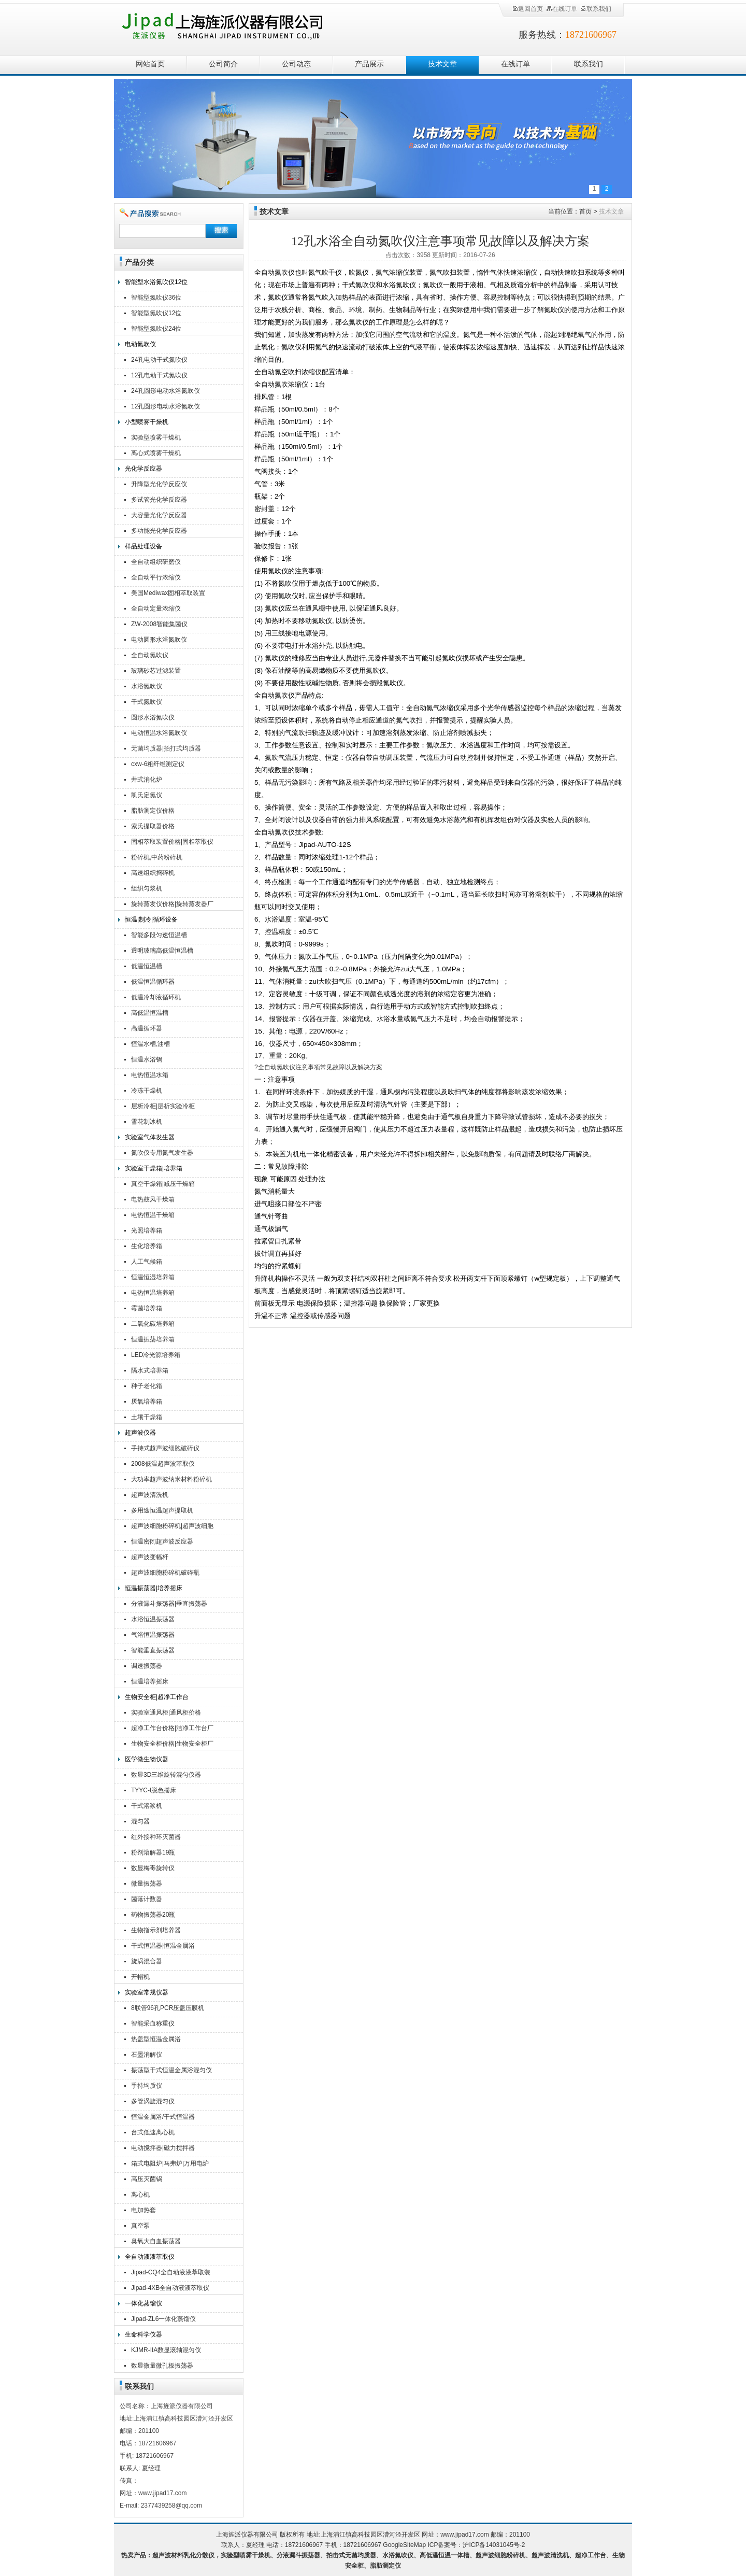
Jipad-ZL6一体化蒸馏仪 (163, 2319)
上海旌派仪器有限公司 (236, 27)
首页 (585, 211)
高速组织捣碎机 (153, 872)
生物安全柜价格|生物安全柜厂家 (172, 1745)
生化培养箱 (146, 1246)
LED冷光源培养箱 (155, 1354)
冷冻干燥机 (146, 1090)
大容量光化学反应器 (159, 515)
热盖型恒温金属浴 (156, 2039)
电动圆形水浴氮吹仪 (159, 639)
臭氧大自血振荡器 (156, 2241)
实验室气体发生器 (150, 1137)
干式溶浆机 (146, 1805)
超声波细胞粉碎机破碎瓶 (165, 1572)
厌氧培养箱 (146, 1401)
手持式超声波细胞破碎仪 (165, 1448)
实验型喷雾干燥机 (156, 437)
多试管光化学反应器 (159, 499)
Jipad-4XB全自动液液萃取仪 (170, 2287)
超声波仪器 (140, 1432)
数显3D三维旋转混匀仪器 (166, 1774)
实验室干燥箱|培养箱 (153, 1168)
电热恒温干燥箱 (153, 1215)
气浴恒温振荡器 (153, 1634)
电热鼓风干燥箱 (153, 1199)
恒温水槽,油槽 (150, 1044)
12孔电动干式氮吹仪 (159, 375)
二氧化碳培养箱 (153, 1323)
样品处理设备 (143, 546)
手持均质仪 (146, 2085)
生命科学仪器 (143, 2334)
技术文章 (442, 64)
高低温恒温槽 (149, 1012)
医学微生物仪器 (146, 1759)
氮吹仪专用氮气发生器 (162, 1152)
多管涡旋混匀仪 (153, 2101)
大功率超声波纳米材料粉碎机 (171, 1479)
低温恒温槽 (146, 966)
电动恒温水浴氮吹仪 (159, 733)
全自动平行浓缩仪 (156, 577)
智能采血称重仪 (153, 2023)
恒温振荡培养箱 (153, 1339)
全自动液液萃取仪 (150, 2256)
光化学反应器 (143, 468)
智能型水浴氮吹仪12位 (156, 282)
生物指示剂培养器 (156, 1930)
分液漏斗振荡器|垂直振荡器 (169, 1603)
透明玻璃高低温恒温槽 (162, 950)
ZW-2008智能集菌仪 (159, 624)
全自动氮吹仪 (149, 655)
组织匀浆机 (146, 888)
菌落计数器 (146, 1899)
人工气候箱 (146, 1261)
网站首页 (150, 64)
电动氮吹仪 (140, 344)
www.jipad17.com (464, 2534)
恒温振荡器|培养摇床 (153, 1588)
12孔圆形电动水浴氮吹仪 (165, 406)
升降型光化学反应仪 (159, 484)
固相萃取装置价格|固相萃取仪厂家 (172, 843)
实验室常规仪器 (146, 1992)
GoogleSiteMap (404, 2545)
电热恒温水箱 (149, 1075)
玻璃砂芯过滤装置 (156, 670)
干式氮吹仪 (146, 701)
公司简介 (223, 64)
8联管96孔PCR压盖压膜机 (167, 2008)
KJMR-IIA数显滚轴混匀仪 (166, 2350)
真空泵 (140, 2225)
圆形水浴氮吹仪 (153, 717)
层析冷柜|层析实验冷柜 (163, 1106)
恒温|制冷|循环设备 (151, 919)
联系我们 (595, 8)
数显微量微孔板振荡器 (162, 2365)
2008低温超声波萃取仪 (163, 1463)
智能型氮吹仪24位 (156, 328)
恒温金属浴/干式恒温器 (163, 2116)
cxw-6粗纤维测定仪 (157, 764)
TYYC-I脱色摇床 (153, 1790)
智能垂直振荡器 (153, 1650)
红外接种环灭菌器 (156, 1837)
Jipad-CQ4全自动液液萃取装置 (170, 2273)
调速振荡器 (146, 1665)
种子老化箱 (146, 1386)
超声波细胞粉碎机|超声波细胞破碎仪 (172, 1527)
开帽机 (140, 1976)
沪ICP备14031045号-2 (494, 2545)
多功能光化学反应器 (159, 530)
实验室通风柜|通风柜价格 (166, 1712)
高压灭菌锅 (146, 2179)
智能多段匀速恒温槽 (159, 935)
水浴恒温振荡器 (153, 1619)
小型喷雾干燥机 (146, 422)
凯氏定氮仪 (146, 795)
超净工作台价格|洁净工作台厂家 (172, 1729)
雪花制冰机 (146, 1121)
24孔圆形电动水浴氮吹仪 (165, 390)
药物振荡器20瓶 (153, 1914)
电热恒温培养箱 (153, 1292)
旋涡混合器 (146, 1961)
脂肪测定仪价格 (153, 810)
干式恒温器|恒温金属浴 (163, 1945)
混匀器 (140, 1821)
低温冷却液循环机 (156, 997)
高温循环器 (146, 1028)
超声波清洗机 (149, 1494)
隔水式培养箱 (149, 1370)
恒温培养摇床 (149, 1681)
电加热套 (143, 2210)
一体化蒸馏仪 (143, 2303)
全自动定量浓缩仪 (156, 608)
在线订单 (561, 8)
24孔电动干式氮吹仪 (159, 359)
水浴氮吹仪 (146, 686)
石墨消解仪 (146, 2054)
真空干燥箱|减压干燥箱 (163, 1183)
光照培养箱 (146, 1230)
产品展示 (369, 64)
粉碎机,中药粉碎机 (156, 857)
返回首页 (527, 8)
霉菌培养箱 (146, 1308)
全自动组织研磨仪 (156, 561)
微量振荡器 (146, 1883)
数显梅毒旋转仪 (153, 1868)
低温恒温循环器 (153, 981)
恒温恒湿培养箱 (153, 1277)
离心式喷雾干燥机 (156, 453)
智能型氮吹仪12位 (156, 313)
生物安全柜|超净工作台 (157, 1697)
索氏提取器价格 (153, 826)
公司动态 (296, 64)
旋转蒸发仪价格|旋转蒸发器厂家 (172, 905)
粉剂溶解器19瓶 (153, 1852)
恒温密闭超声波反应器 (162, 1541)
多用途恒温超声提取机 (162, 1510)
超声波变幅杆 (149, 1557)
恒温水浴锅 (146, 1059)
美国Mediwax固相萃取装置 (168, 593)
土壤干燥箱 (146, 1417)
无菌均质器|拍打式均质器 (166, 748)
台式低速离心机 (153, 2132)
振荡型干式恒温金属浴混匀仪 (171, 2070)
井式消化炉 (146, 779)
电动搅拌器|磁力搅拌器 (163, 2148)
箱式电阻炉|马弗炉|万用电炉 (170, 2163)
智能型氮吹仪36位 (156, 297)
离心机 (140, 2194)
